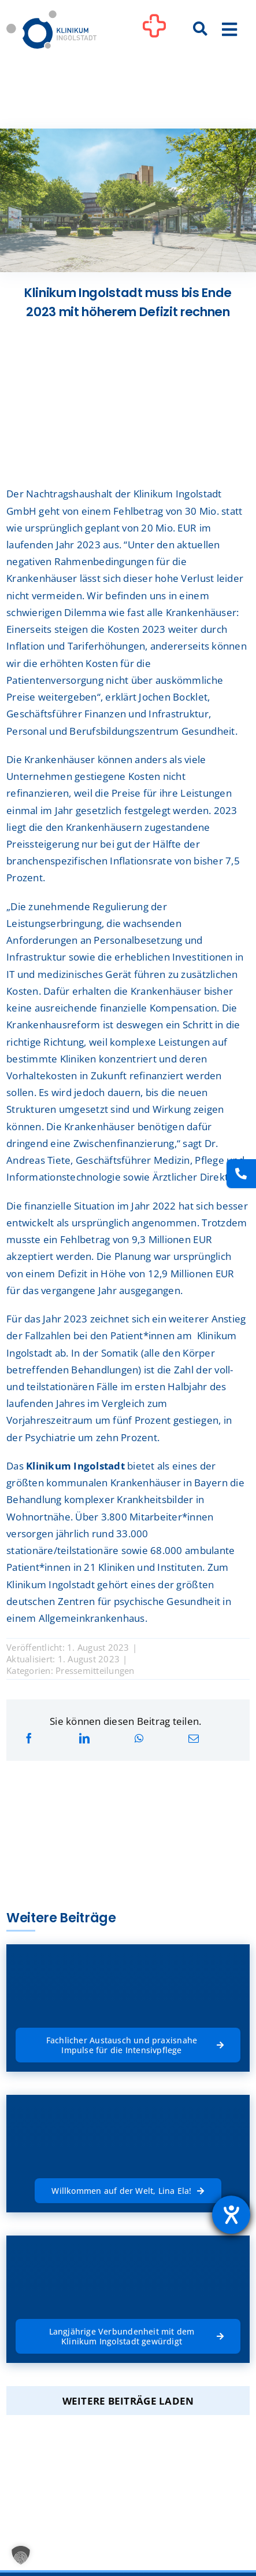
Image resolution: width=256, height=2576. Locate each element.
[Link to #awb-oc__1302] (154, 31)
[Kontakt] (241, 1173)
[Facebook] (29, 1738)
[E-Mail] (194, 1738)
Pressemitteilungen (95, 1670)
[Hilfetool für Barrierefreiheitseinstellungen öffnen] (231, 2215)
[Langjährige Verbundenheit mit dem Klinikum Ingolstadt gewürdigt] (128, 2335)
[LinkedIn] (84, 1738)
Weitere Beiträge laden (128, 2401)
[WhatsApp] (139, 1738)
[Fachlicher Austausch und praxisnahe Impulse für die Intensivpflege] (128, 2044)
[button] (21, 2555)
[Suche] (200, 29)
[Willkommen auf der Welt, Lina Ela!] (128, 2189)
